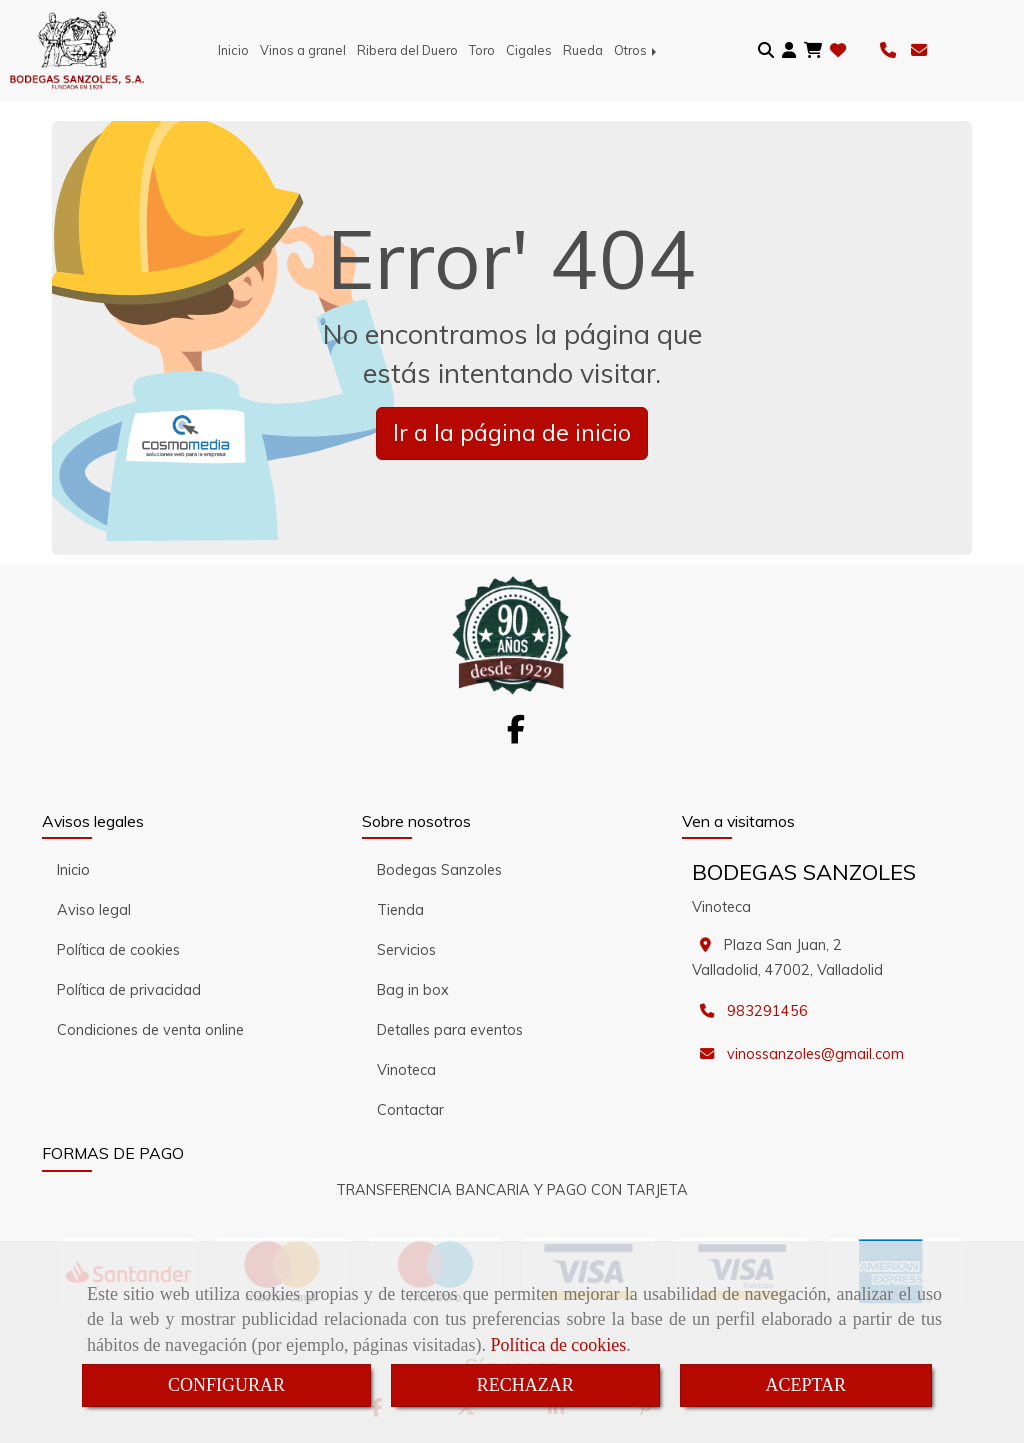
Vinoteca (406, 1070)
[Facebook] (516, 735)
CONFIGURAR (226, 1385)
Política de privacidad (129, 990)
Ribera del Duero (407, 50)
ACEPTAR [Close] (806, 1385)
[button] (789, 50)
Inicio (233, 50)
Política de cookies (558, 1345)
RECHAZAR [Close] (525, 1385)
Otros (637, 50)
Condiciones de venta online (150, 1030)
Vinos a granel (303, 50)
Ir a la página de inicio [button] (512, 432)
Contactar (410, 1110)
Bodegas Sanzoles (439, 870)
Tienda (400, 910)
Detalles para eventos (450, 1030)
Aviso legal (94, 910)
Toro (482, 50)
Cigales (529, 50)
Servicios (406, 950)
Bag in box (413, 990)
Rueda (583, 50)
